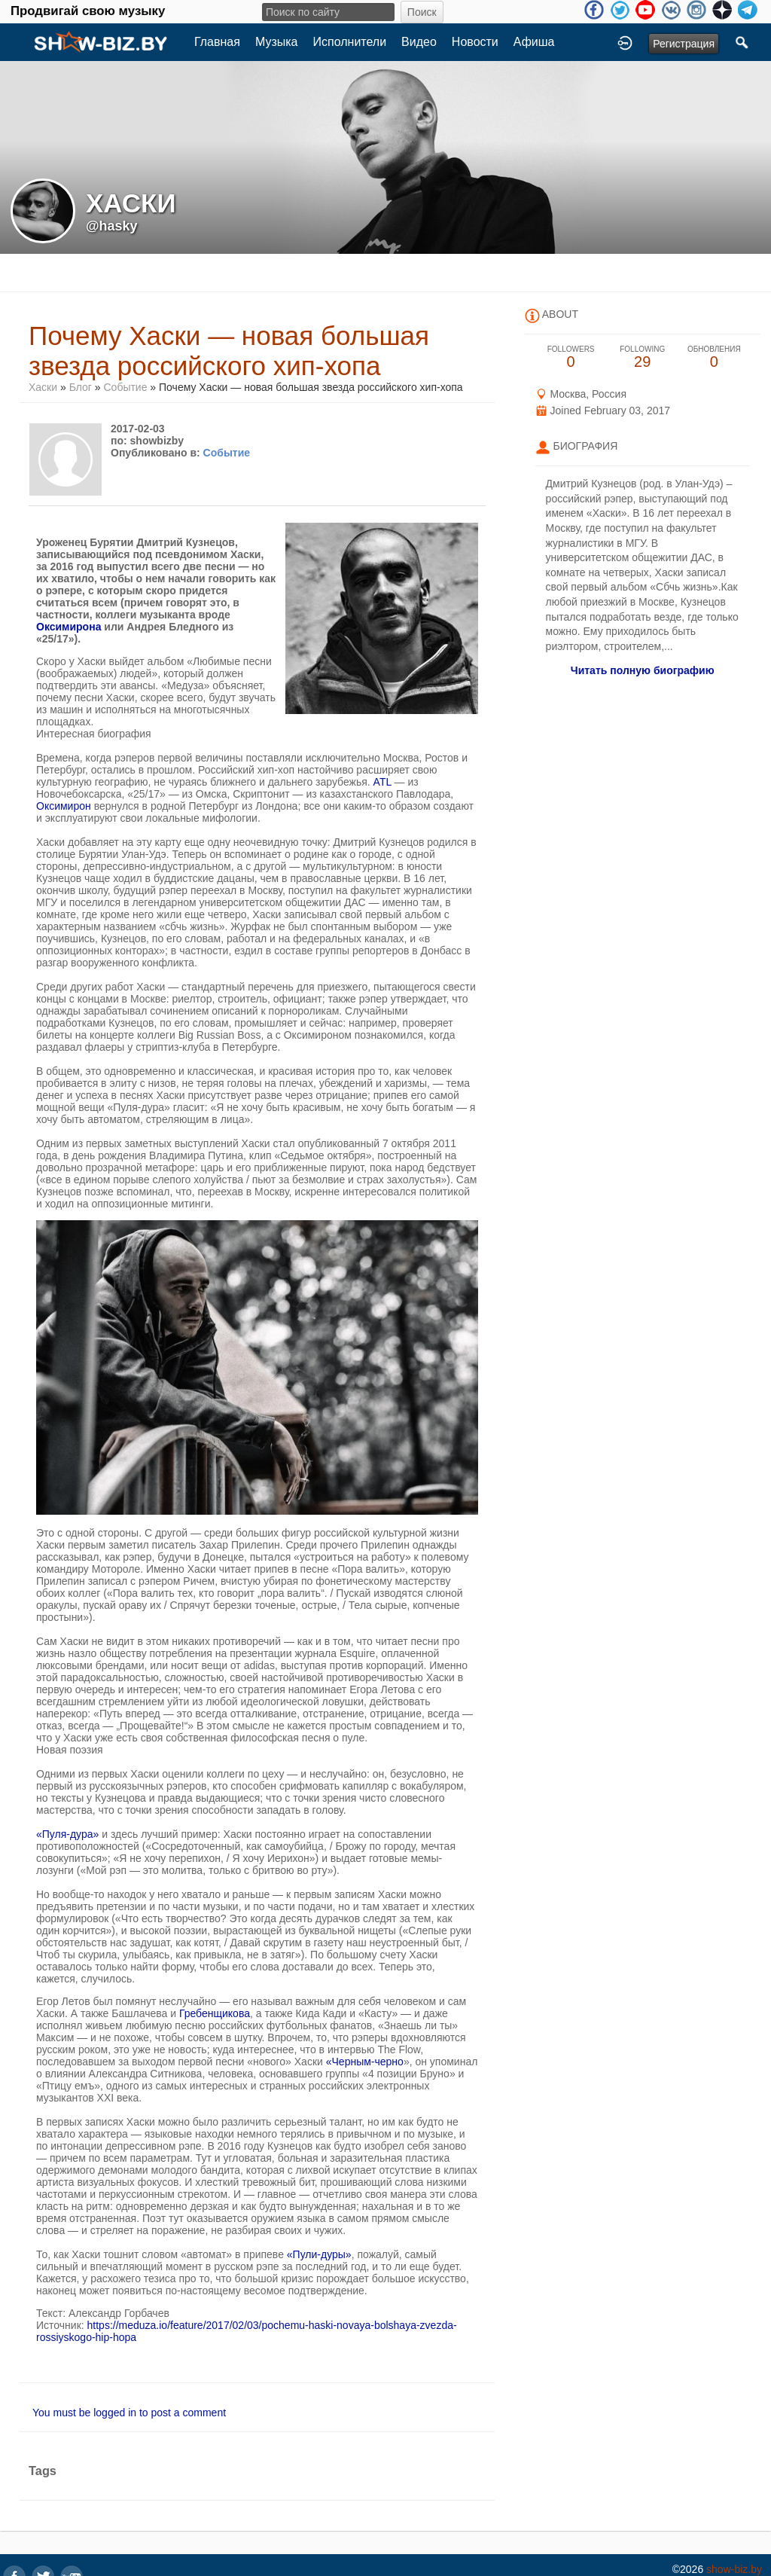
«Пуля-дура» (67, 1834)
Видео (419, 41)
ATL (382, 782)
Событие (125, 387)
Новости (475, 41)
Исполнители (350, 41)
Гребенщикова (214, 2013)
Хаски (43, 387)
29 (642, 357)
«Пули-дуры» (319, 2254)
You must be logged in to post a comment (129, 2413)
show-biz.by (734, 2569)
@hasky (112, 225)
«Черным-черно (365, 2062)
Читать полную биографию (643, 670)
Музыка (276, 41)
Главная (217, 41)
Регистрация (684, 44)
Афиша (534, 41)
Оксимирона (68, 627)
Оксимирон (63, 806)
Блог (80, 387)
